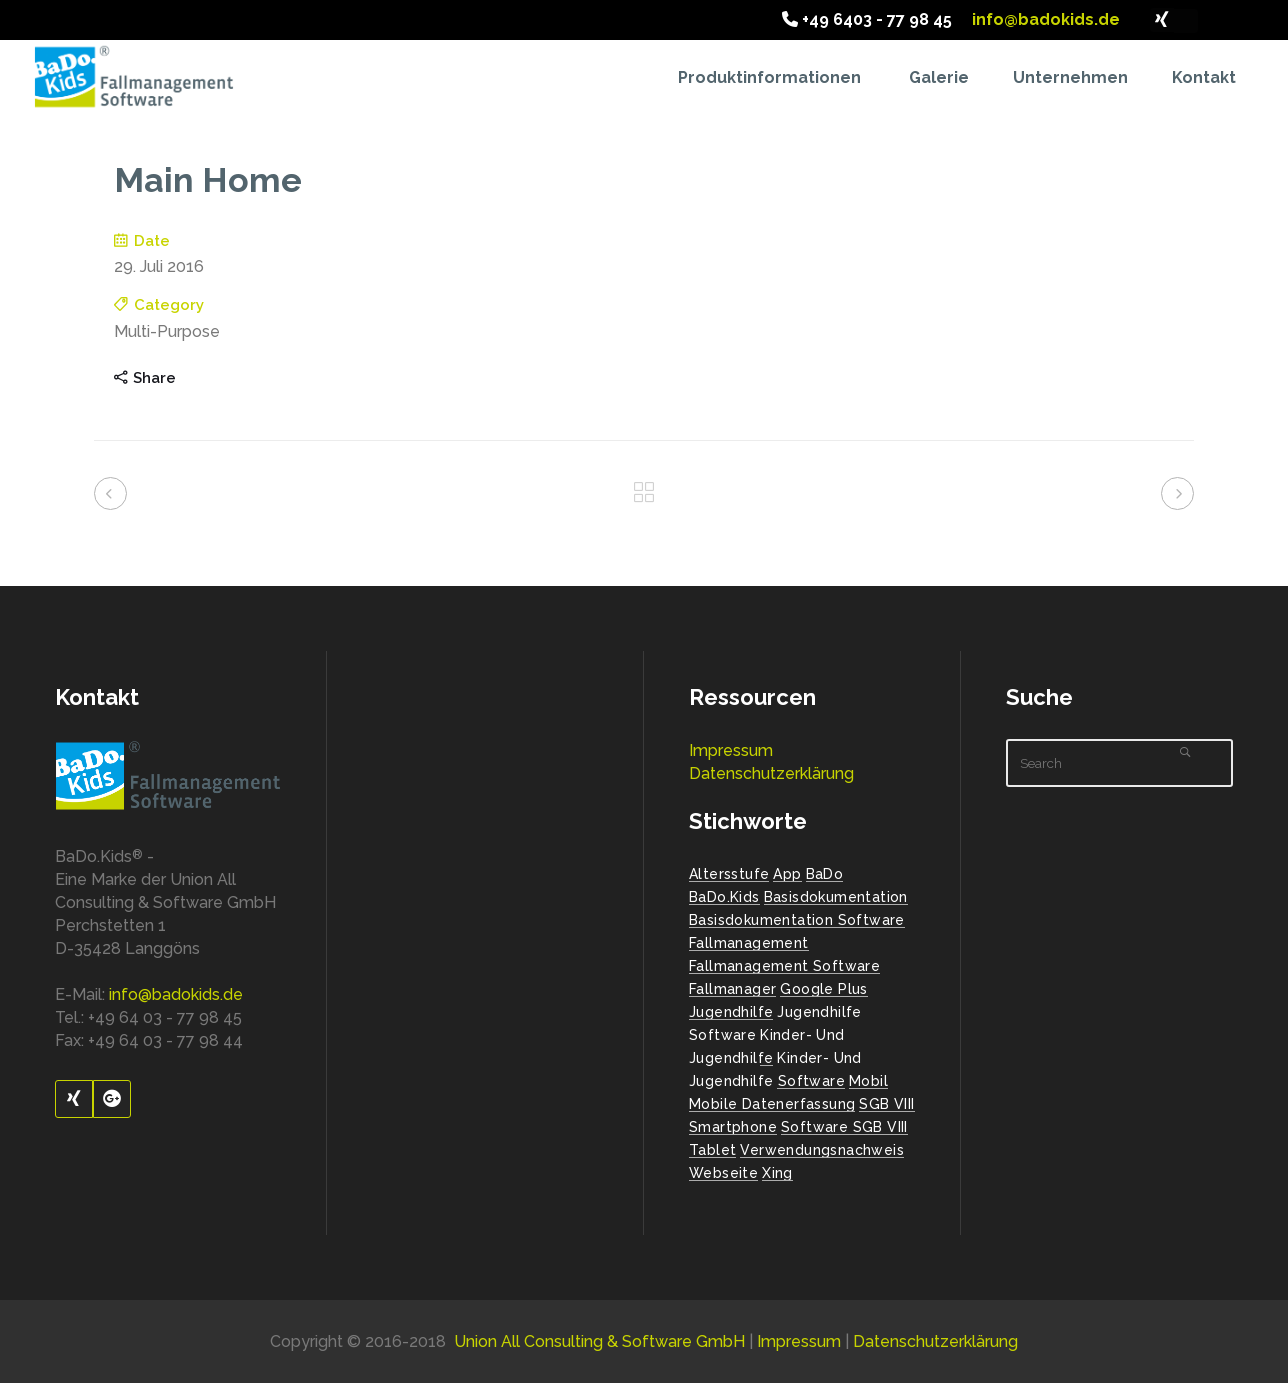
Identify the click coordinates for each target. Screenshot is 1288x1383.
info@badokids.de (1044, 19)
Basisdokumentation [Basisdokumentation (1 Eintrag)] (836, 897)
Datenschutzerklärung (771, 773)
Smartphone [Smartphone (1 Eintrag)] (733, 1127)
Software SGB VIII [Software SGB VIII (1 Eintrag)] (844, 1127)
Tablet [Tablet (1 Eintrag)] (712, 1150)
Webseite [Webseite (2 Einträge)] (723, 1173)
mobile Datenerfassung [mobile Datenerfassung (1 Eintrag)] (772, 1104)
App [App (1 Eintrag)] (787, 874)
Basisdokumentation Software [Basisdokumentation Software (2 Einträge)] (797, 920)
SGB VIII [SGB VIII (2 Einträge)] (886, 1104)
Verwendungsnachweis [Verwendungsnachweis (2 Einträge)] (822, 1150)
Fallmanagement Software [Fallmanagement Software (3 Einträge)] (784, 966)
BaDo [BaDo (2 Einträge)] (825, 874)
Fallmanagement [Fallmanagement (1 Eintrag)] (749, 943)
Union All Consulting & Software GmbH (599, 1341)
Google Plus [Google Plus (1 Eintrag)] (823, 989)
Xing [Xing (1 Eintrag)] (777, 1173)
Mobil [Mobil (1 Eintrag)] (868, 1081)
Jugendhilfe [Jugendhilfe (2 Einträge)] (731, 1012)
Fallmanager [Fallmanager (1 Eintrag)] (732, 989)
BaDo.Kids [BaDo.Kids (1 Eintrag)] (724, 897)
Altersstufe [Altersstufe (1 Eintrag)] (729, 874)
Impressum (731, 750)
